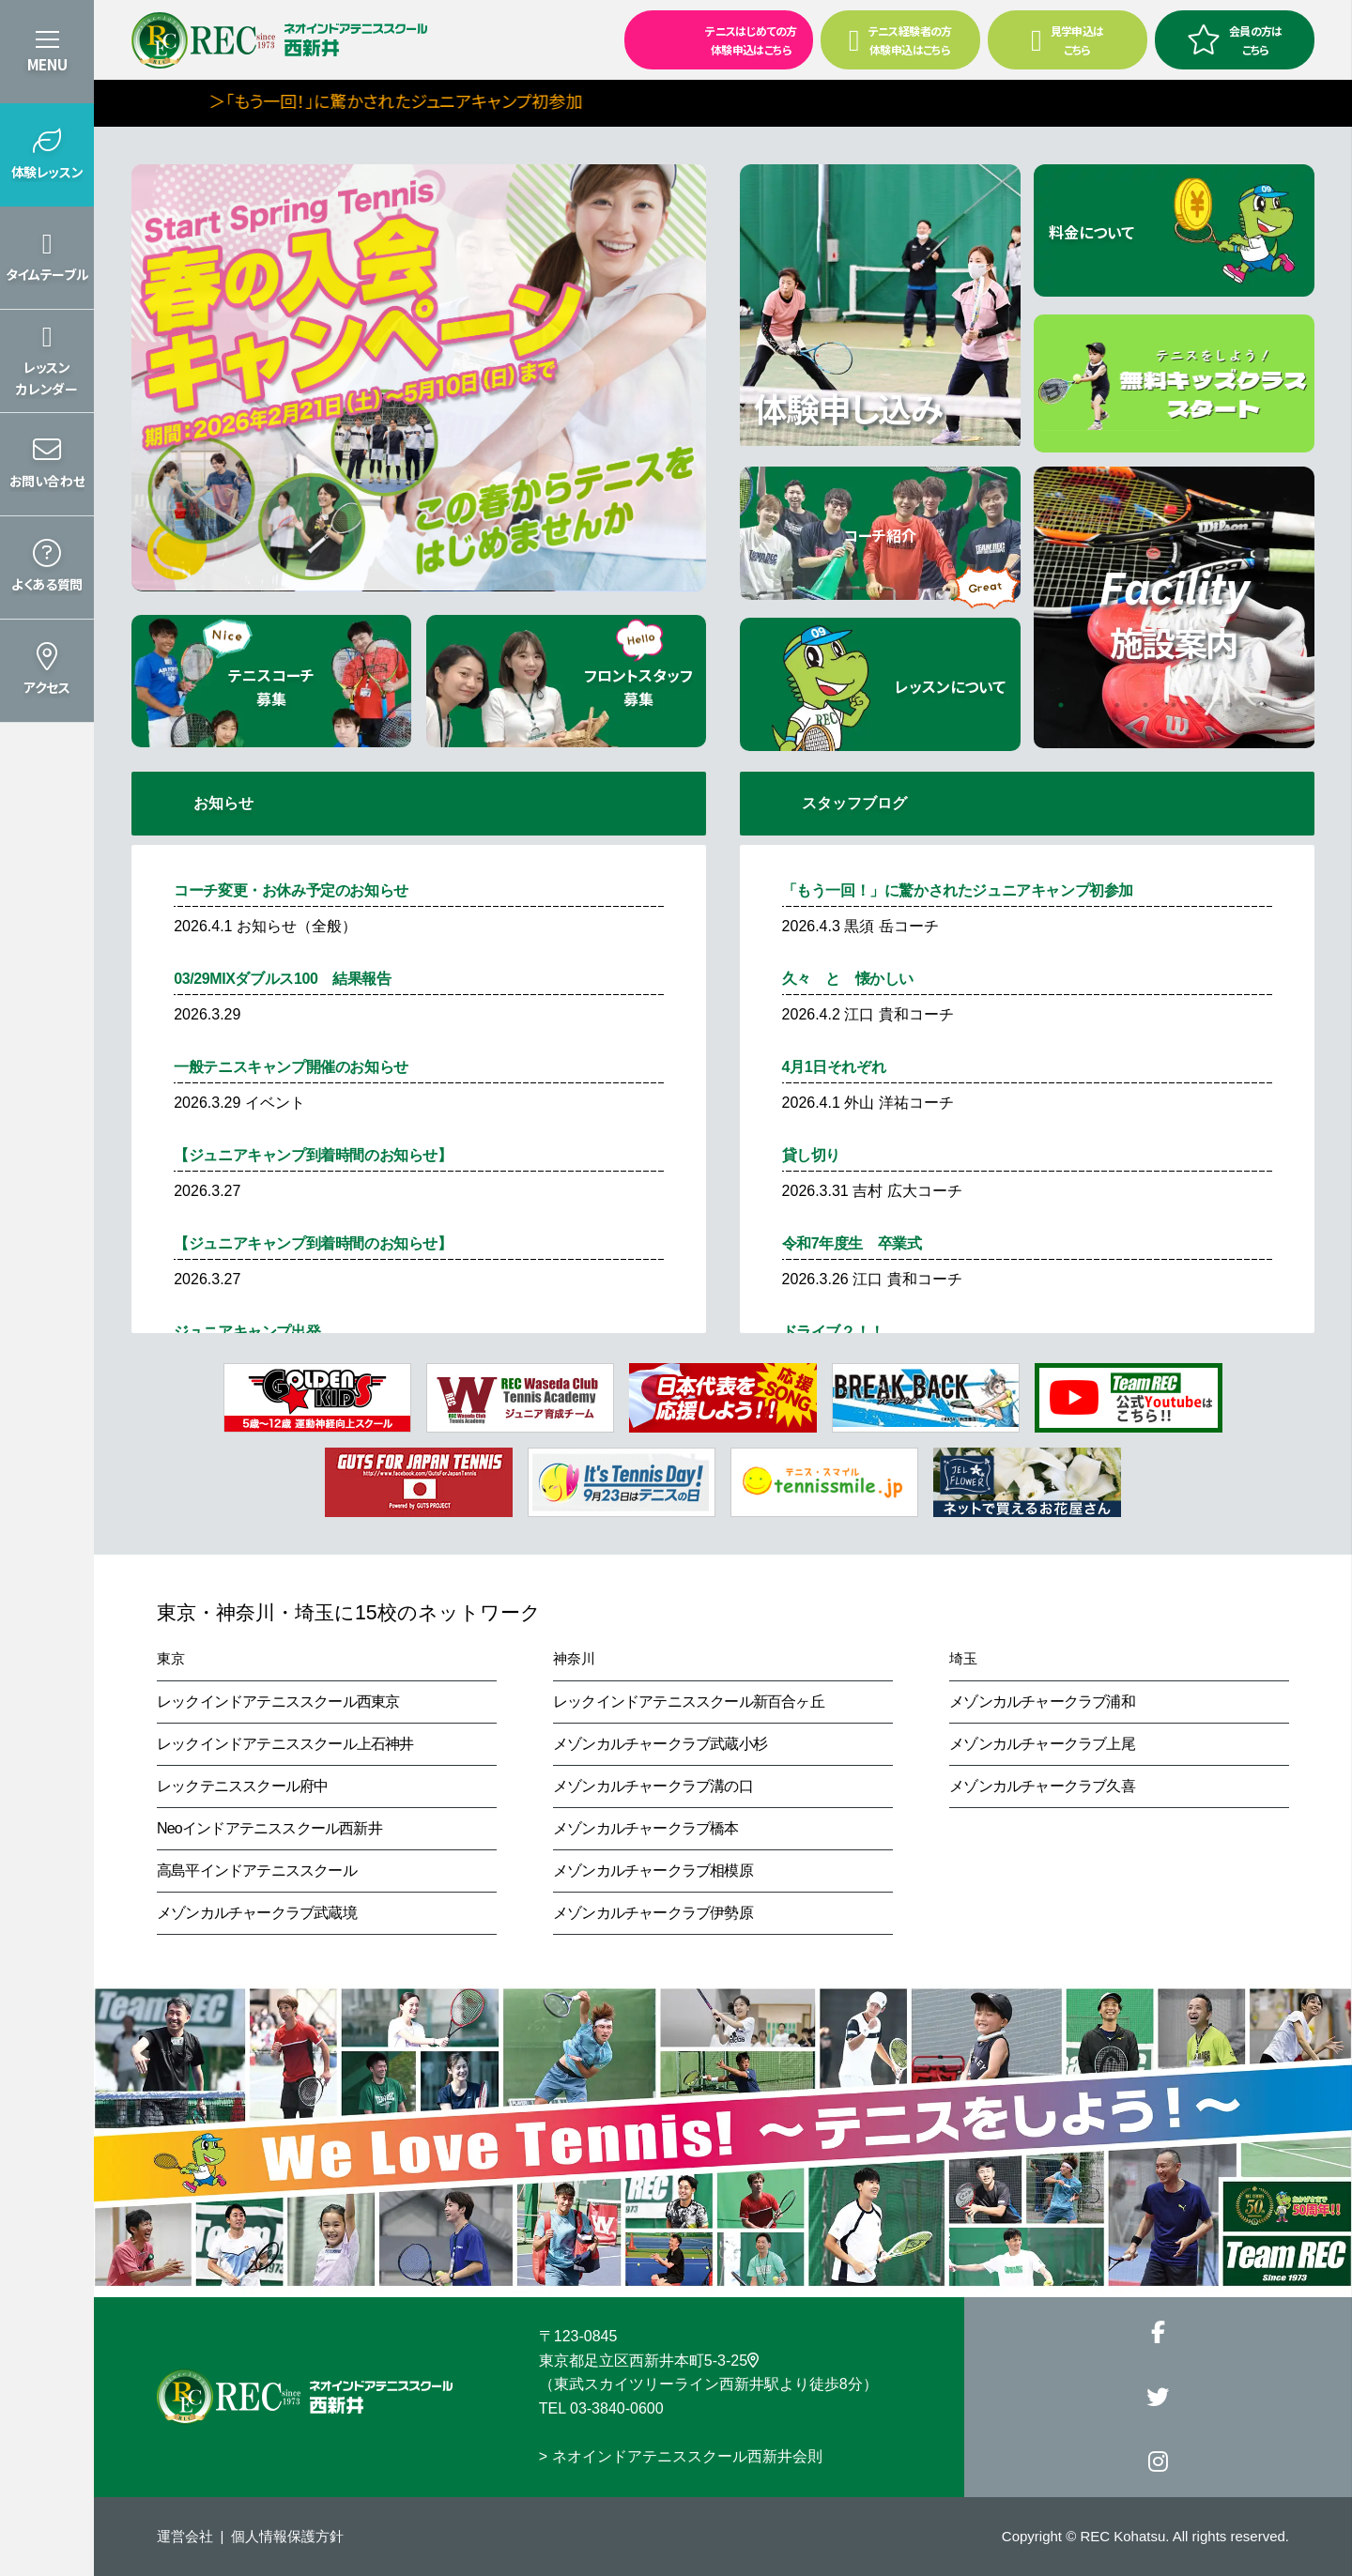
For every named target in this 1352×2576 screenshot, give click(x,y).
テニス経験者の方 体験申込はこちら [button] (900, 39)
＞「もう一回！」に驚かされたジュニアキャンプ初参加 (505, 100)
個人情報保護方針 (287, 2536)
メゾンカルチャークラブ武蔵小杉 (660, 1744)
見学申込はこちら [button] (1067, 39)
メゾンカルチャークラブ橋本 (646, 1828)
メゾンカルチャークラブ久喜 (1042, 1786)
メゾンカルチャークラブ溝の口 (653, 1786)
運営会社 (185, 2536)
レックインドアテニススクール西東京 (278, 1702)
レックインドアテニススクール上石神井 (285, 1744)
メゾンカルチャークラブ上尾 (1042, 1744)
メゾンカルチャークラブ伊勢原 (653, 1913)
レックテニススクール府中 (242, 1786)
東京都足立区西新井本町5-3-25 (649, 2361)
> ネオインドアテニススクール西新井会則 (680, 2456)
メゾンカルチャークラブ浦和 (1042, 1702)
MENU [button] (47, 64)
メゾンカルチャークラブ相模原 (653, 1870)
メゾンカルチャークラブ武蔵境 (257, 1913)
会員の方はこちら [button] (1235, 39)
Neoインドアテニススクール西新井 (269, 1828)
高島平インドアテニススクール (257, 1870)
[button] (47, 155)
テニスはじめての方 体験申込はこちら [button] (712, 38)
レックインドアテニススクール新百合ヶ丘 (688, 1702)
